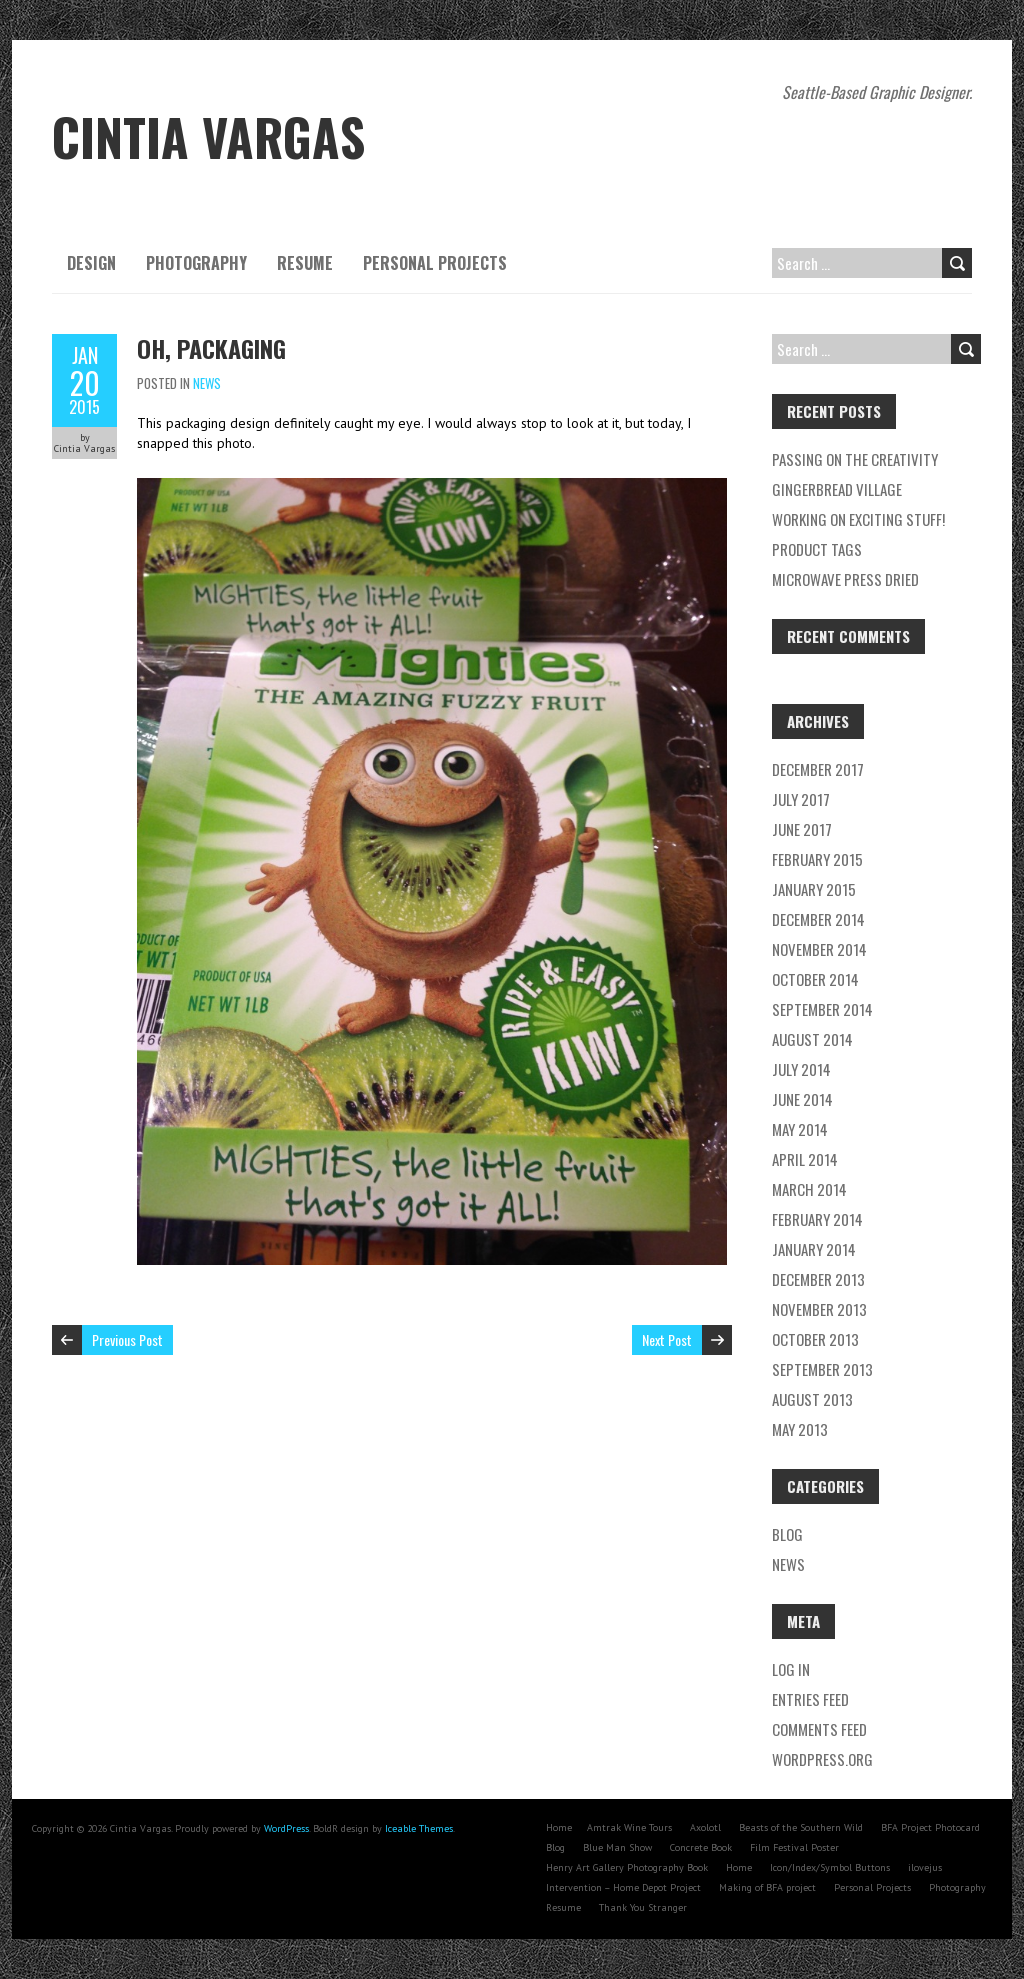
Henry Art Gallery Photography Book (627, 1867)
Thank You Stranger (643, 1907)
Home (559, 1827)
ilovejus (925, 1867)
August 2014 (812, 1039)
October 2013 (815, 1339)
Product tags (817, 549)
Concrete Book (701, 1847)
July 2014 (801, 1069)
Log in (791, 1669)
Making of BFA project (767, 1887)
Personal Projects (435, 263)
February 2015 (817, 859)
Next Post (667, 1339)
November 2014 (819, 949)
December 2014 (818, 919)
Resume (305, 263)
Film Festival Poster (794, 1847)
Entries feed (810, 1699)
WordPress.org (822, 1759)
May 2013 (800, 1429)
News (207, 383)
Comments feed (819, 1729)
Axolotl (705, 1827)
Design (91, 263)
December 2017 (818, 769)
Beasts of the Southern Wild (801, 1827)
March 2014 (809, 1189)
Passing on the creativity (855, 459)
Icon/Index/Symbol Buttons (830, 1867)
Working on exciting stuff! (858, 519)
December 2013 (818, 1279)
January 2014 (814, 1249)
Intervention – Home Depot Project (623, 1887)
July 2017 (801, 799)
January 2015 (814, 889)
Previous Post (127, 1339)
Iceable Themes (419, 1828)
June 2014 (802, 1099)
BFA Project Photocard (930, 1827)
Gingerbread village (837, 489)
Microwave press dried (845, 579)
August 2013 (812, 1399)
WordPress (286, 1828)
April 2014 (805, 1159)
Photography (196, 263)
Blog (787, 1534)
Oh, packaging (211, 348)
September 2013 (822, 1369)
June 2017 (802, 829)
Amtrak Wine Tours (629, 1827)
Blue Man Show (617, 1847)
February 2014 (817, 1219)
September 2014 (822, 1009)
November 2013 (819, 1309)
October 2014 (815, 979)
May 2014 (800, 1129)
